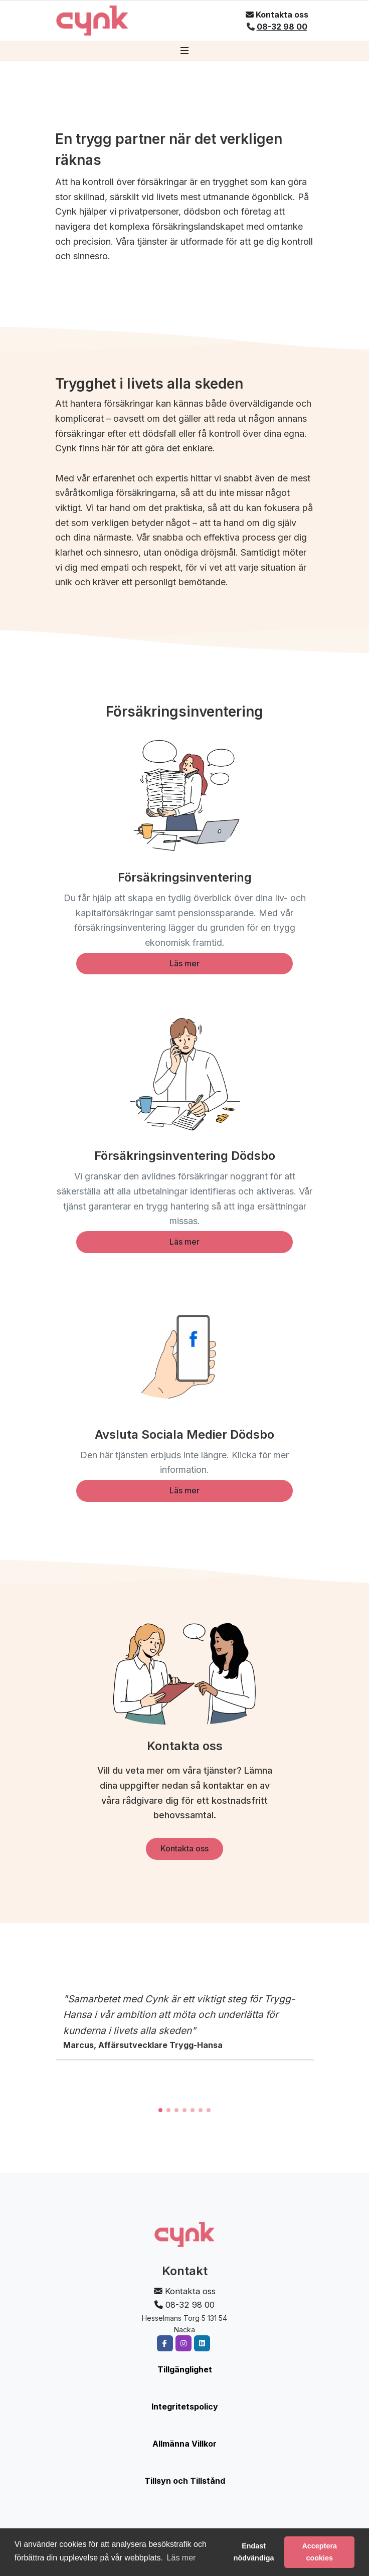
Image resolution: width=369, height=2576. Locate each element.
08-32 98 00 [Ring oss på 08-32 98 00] (282, 27)
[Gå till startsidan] (92, 21)
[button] (160, 2110)
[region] (184, 2048)
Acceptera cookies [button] (319, 2552)
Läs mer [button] (181, 2557)
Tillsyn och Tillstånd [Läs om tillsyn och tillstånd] (184, 2481)
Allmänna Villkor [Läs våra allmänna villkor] (184, 2444)
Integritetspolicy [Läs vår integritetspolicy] (184, 2406)
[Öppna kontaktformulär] (277, 15)
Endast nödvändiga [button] (254, 2552)
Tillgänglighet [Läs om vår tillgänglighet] (184, 2369)
